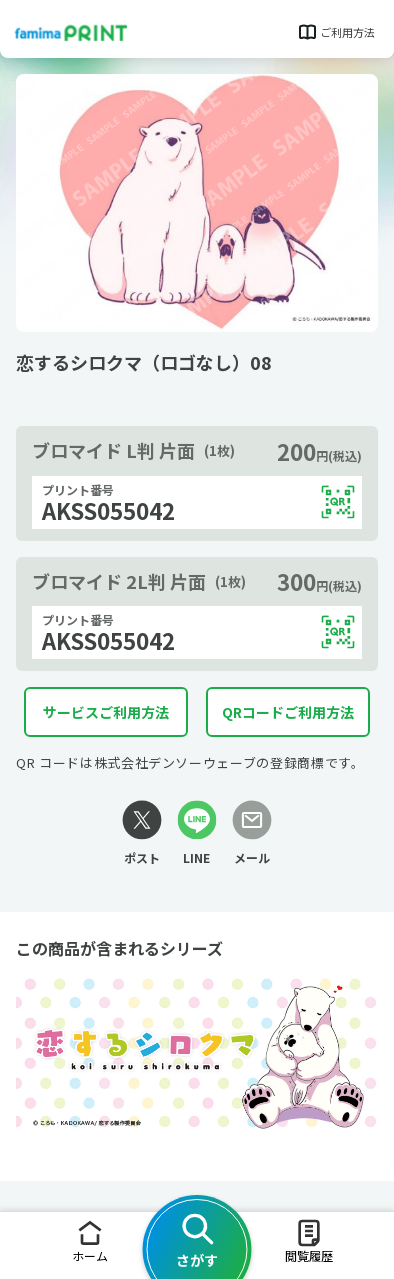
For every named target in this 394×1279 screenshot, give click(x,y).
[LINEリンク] (197, 833)
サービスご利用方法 (106, 712)
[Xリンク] (142, 833)
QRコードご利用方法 (288, 712)
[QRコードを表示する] (338, 502)
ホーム (90, 1240)
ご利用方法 (335, 32)
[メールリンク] (252, 833)
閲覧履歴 (309, 1240)
